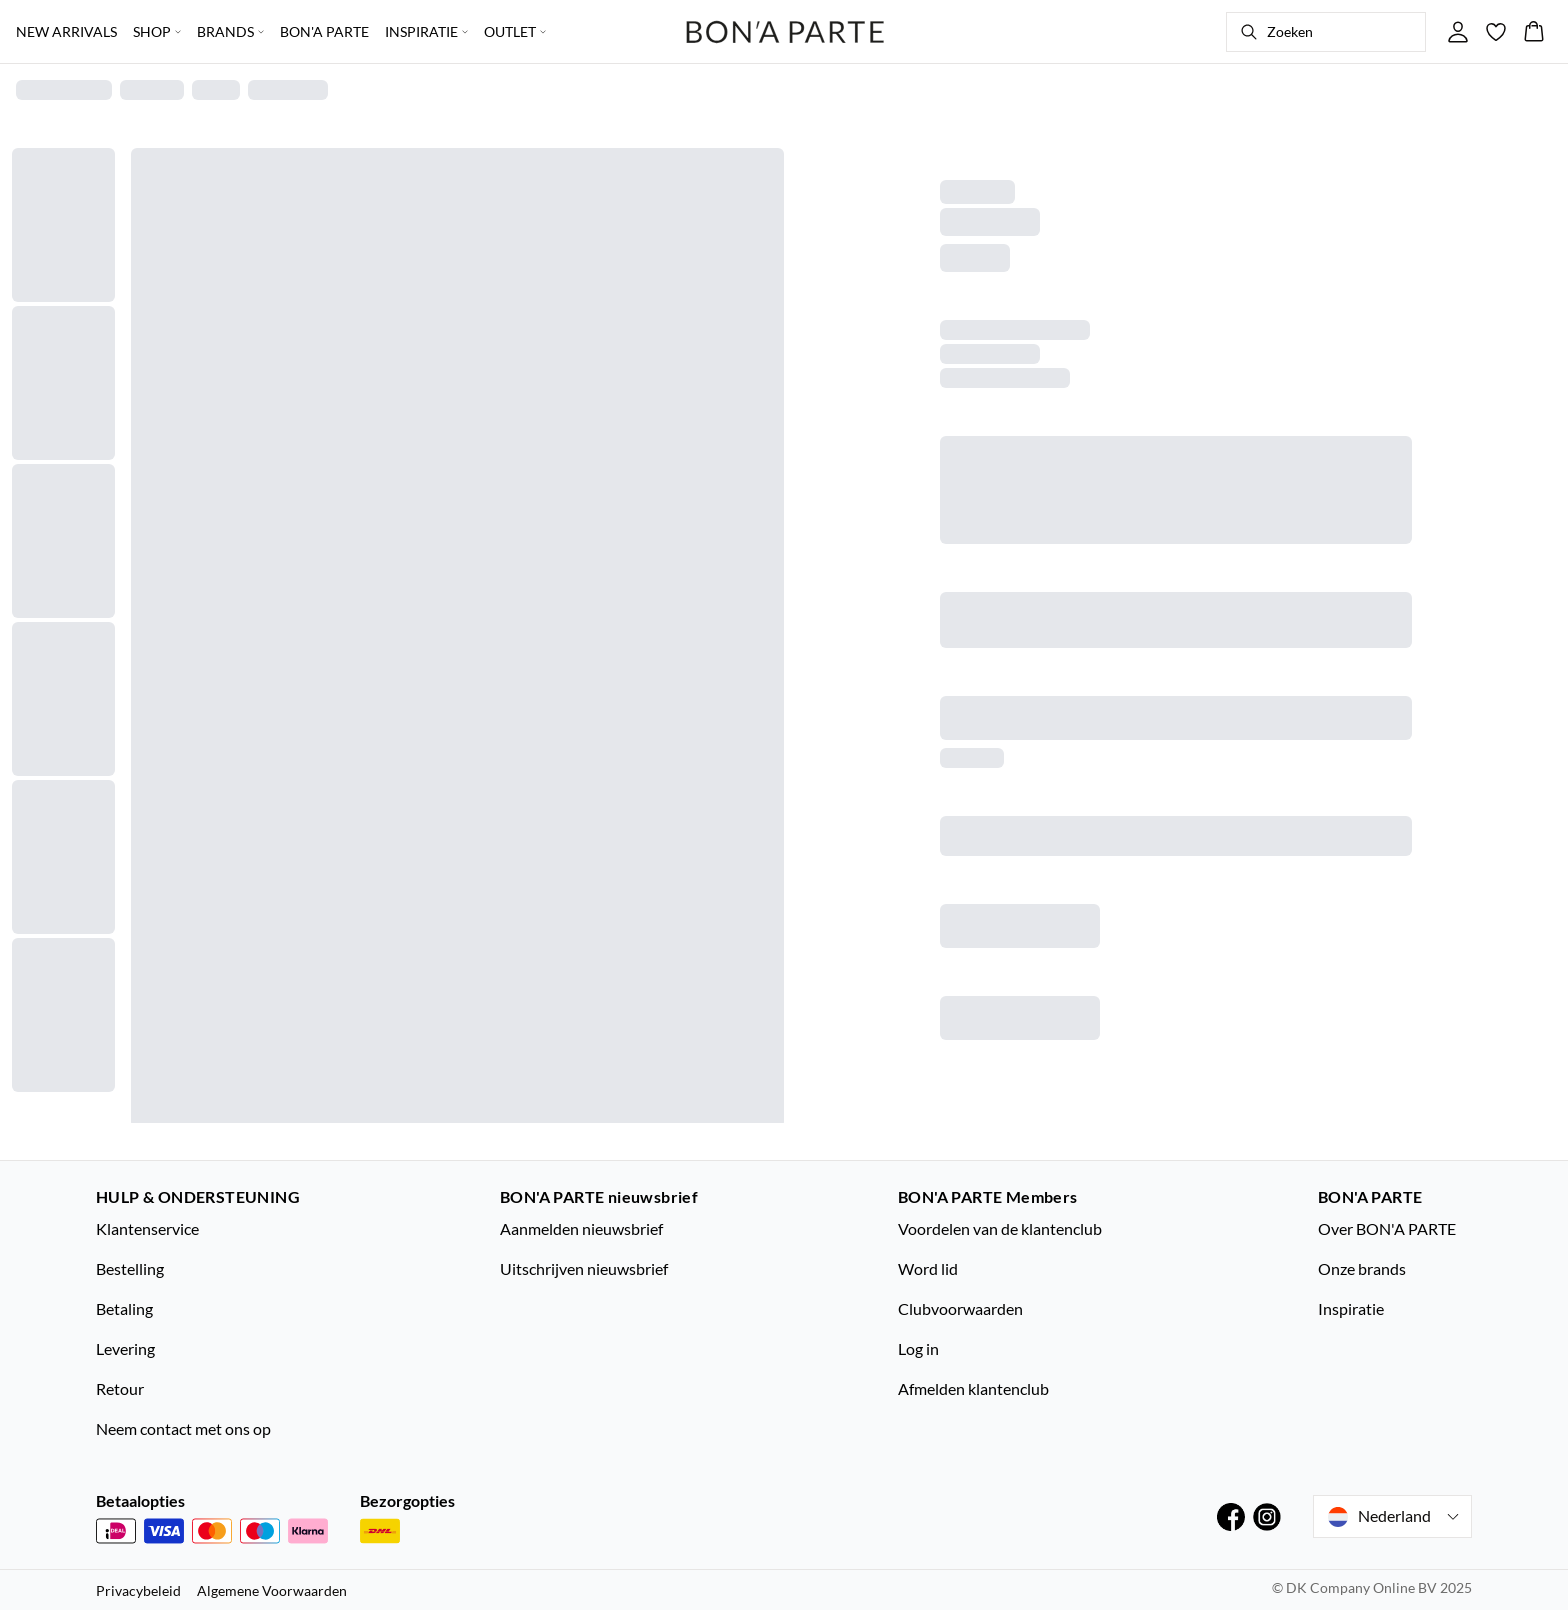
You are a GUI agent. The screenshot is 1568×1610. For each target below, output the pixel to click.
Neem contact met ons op (183, 1428)
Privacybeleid (138, 1590)
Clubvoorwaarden (960, 1308)
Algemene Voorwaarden (272, 1590)
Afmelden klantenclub (973, 1388)
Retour (120, 1388)
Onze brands (1362, 1268)
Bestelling (130, 1268)
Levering (125, 1348)
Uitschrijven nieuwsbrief (584, 1268)
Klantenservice (147, 1228)
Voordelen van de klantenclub (1000, 1228)
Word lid (928, 1268)
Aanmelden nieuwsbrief (581, 1228)
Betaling (124, 1308)
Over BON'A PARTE (1387, 1228)
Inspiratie (1351, 1308)
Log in (918, 1348)
